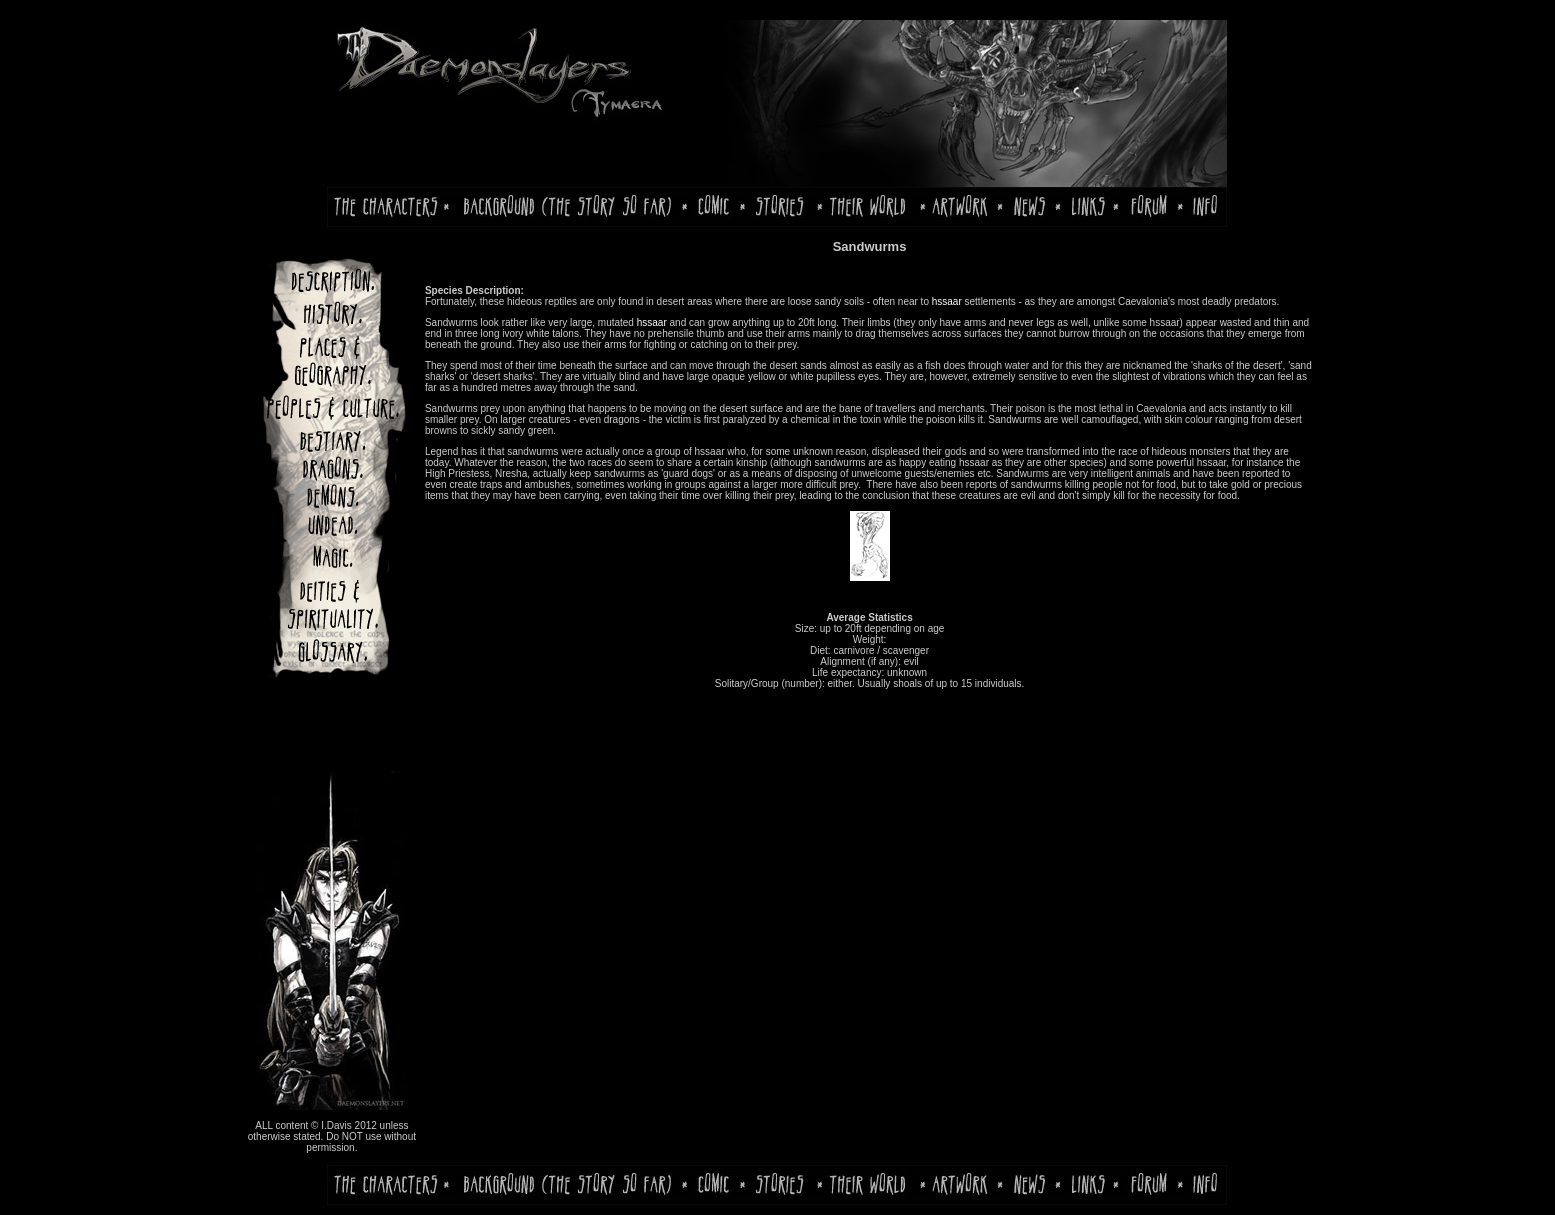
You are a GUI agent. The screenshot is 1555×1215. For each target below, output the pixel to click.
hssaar (947, 301)
